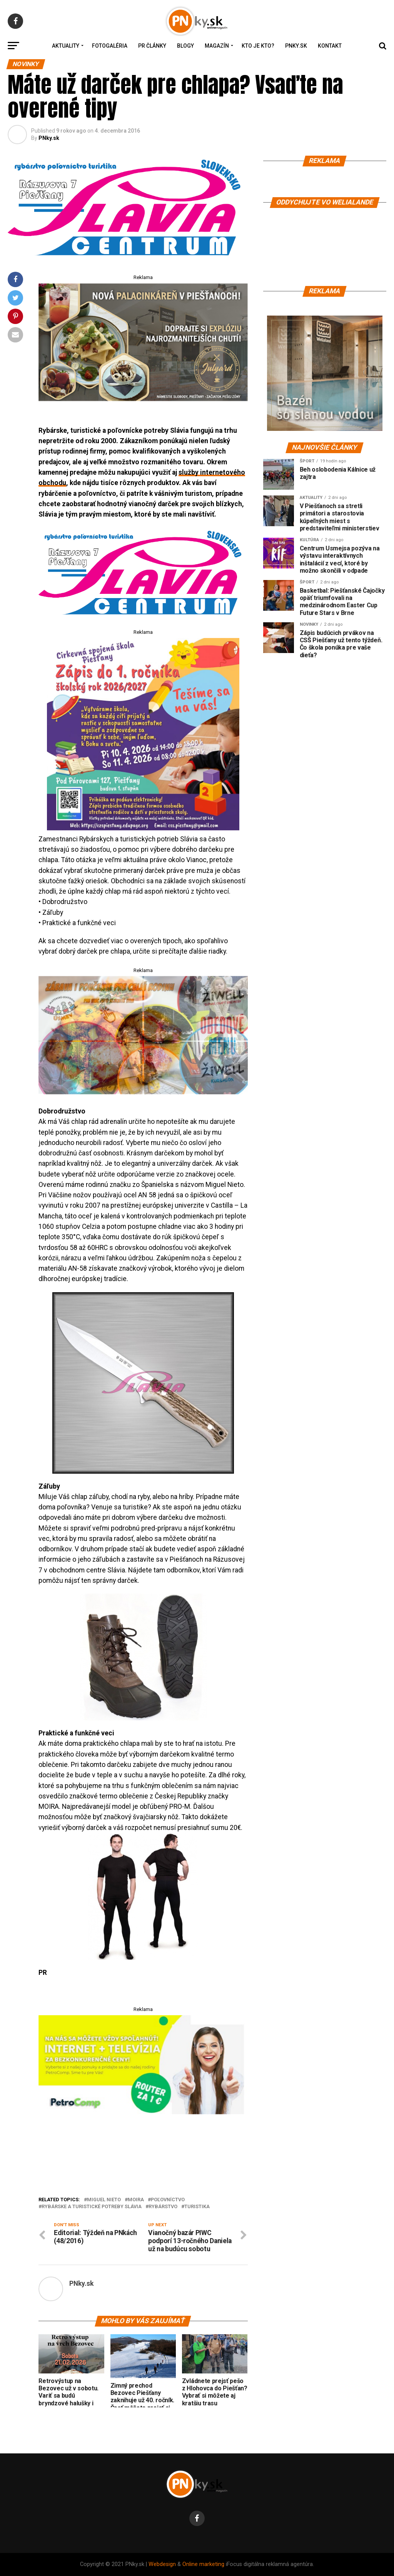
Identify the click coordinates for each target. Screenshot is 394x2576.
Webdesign (162, 2564)
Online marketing (203, 2564)
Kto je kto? (258, 46)
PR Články (152, 46)
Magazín (217, 46)
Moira (136, 2199)
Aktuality (65, 46)
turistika (197, 2206)
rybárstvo (163, 2206)
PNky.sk (296, 46)
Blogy (185, 46)
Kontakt (330, 46)
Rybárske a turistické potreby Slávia (92, 2206)
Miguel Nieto (104, 2199)
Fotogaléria (109, 46)
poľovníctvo (168, 2199)
